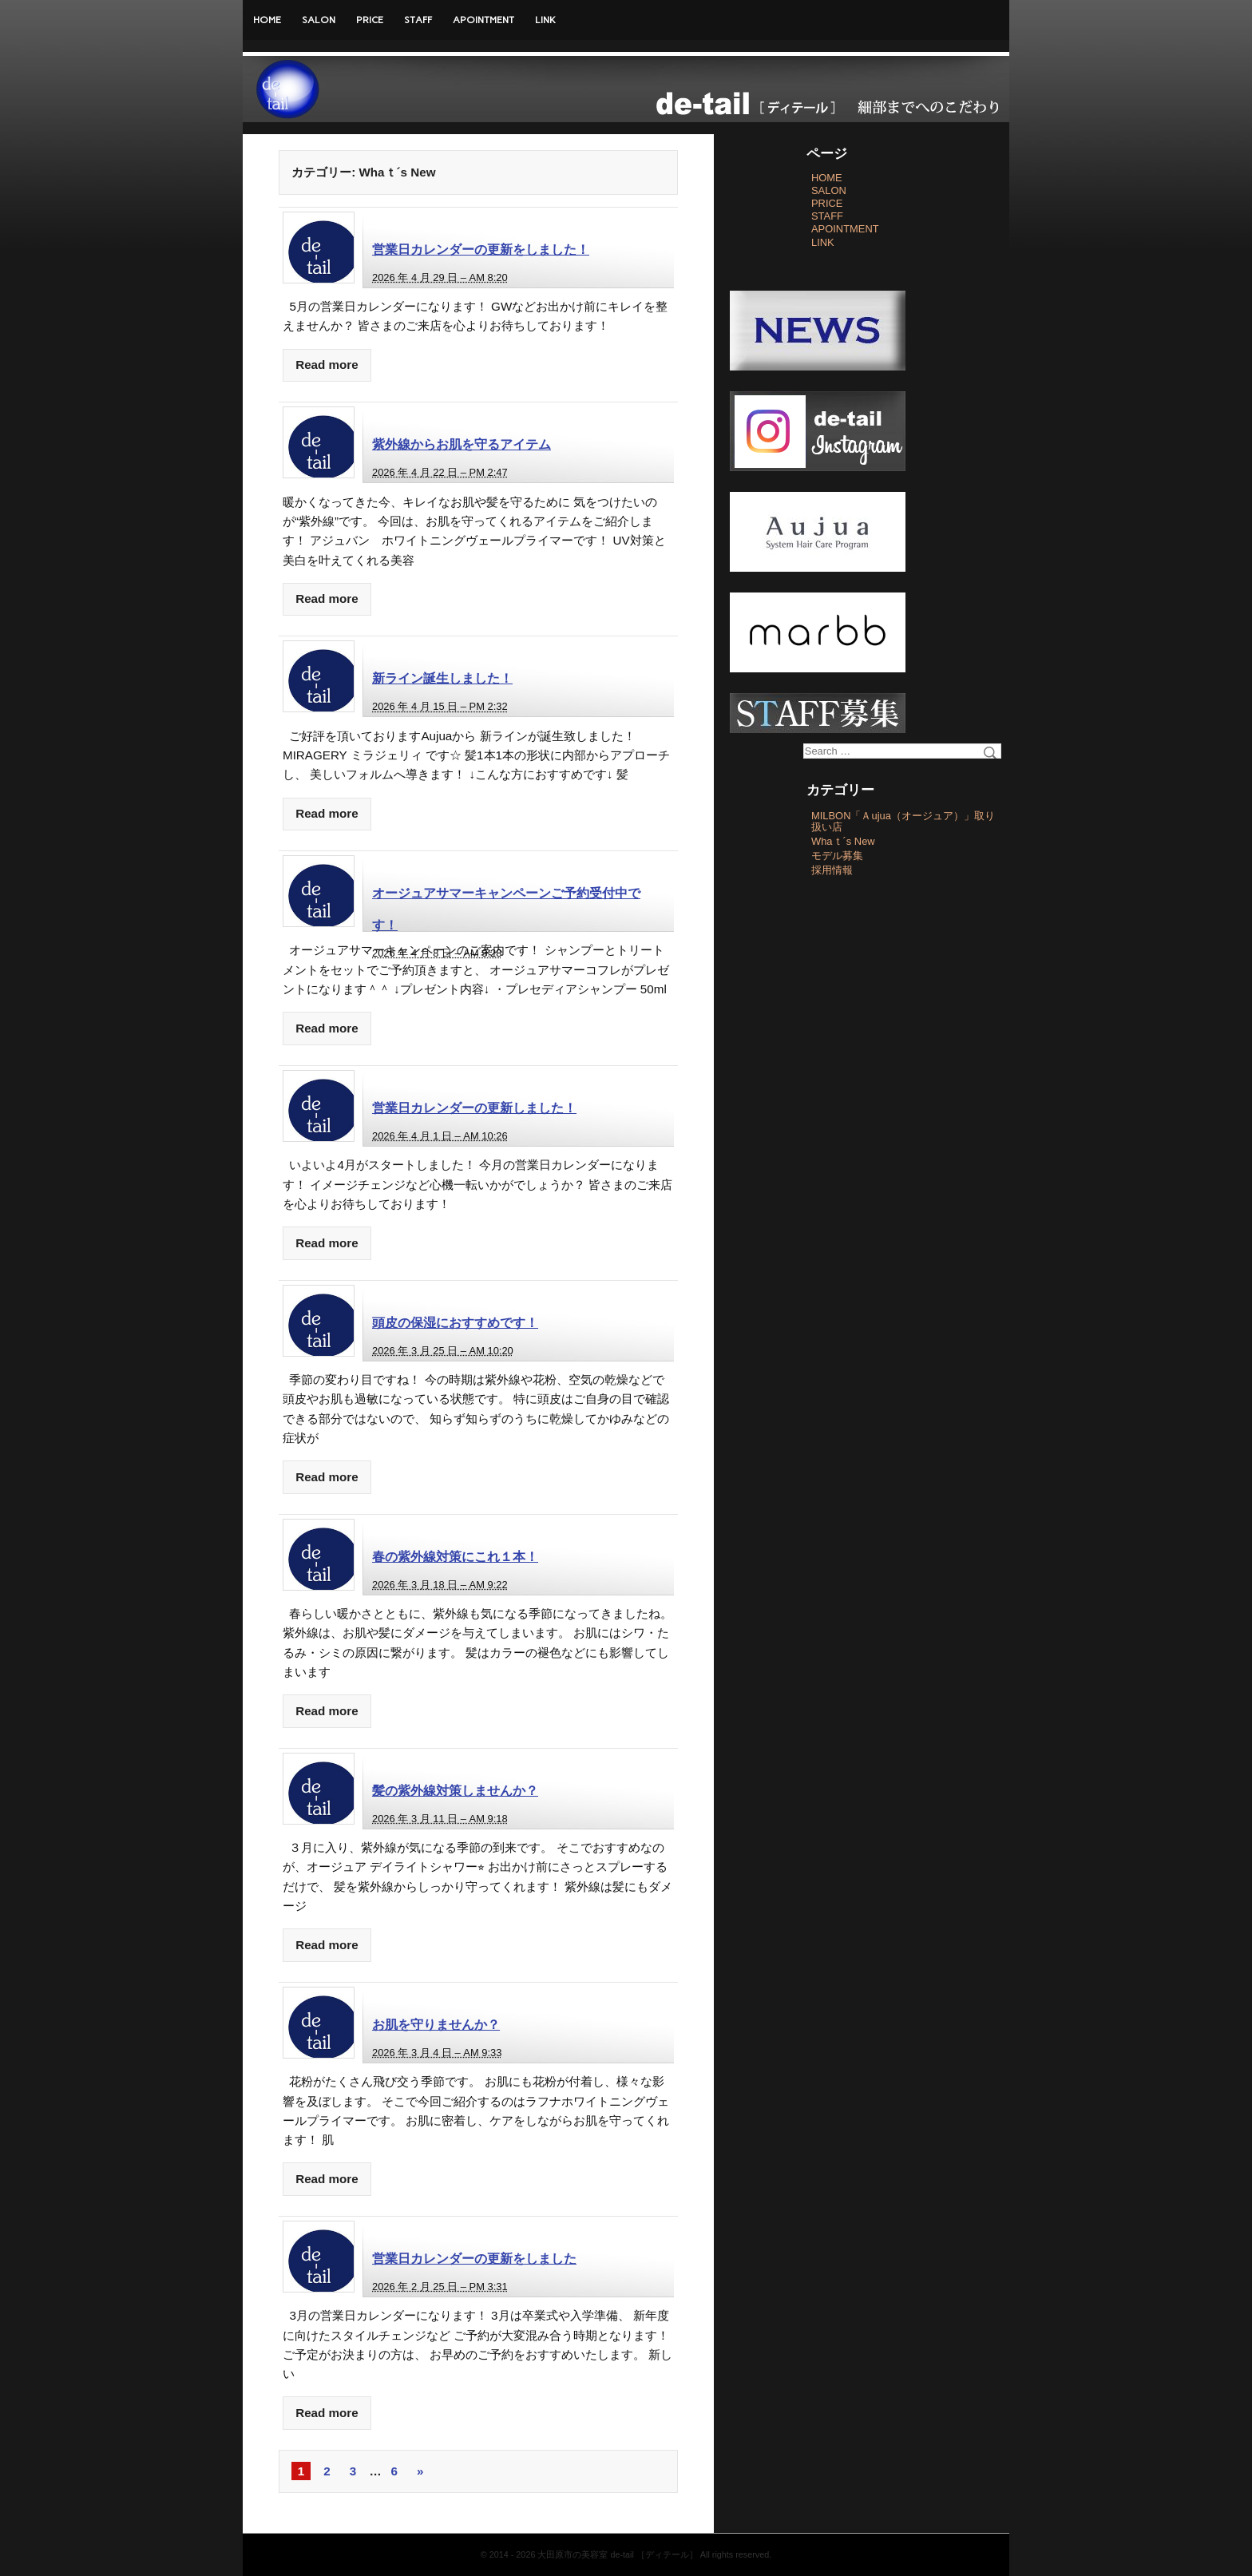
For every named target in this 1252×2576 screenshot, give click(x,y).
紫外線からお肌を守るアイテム (461, 444)
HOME (267, 20)
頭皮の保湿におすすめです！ (455, 1322)
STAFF (418, 20)
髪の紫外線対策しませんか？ (455, 1790)
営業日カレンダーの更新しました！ (474, 1107)
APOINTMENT (483, 20)
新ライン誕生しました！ (442, 678)
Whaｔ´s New (843, 841)
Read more (327, 364)
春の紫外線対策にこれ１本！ (455, 1556)
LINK (545, 20)
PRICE (369, 20)
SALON (318, 20)
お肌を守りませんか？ (436, 2024)
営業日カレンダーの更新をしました (474, 2258)
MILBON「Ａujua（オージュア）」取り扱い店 (903, 821)
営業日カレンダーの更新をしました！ (480, 249)
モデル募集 (837, 856)
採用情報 (832, 870)
